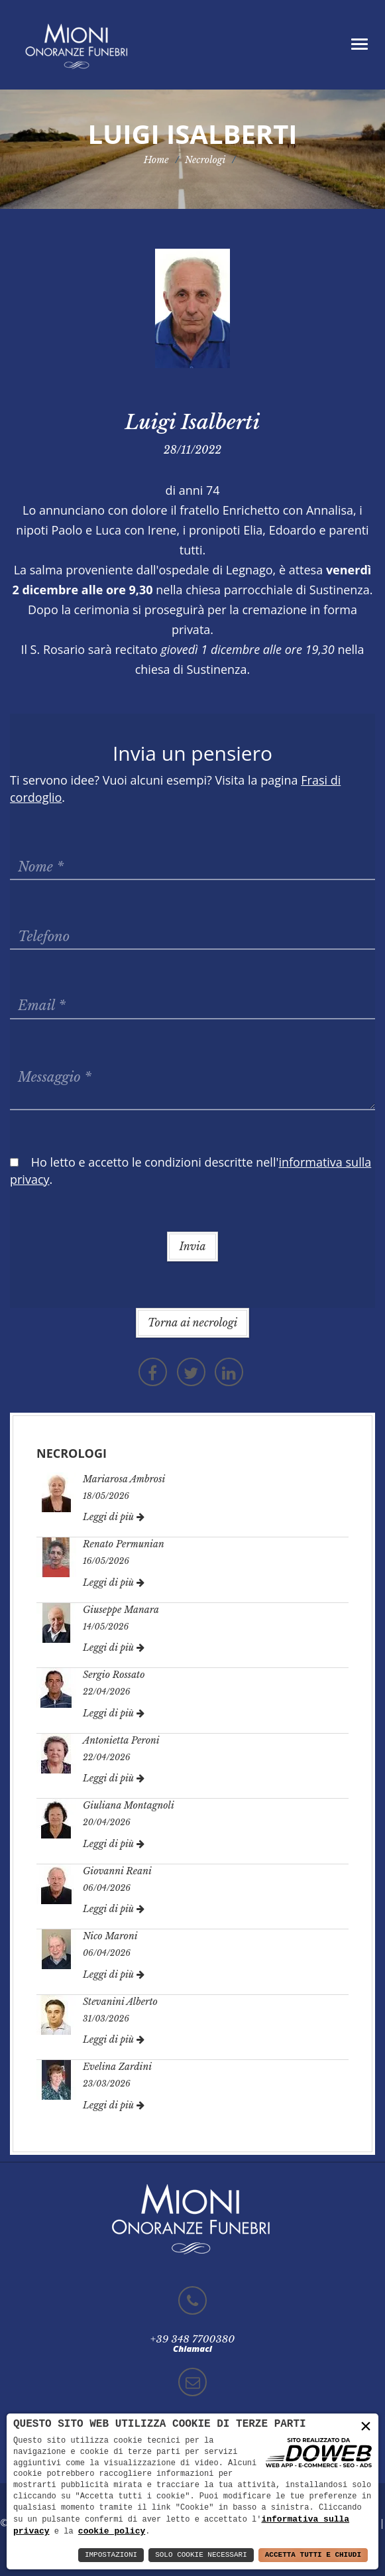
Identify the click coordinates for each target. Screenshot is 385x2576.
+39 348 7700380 (192, 2339)
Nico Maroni (110, 1936)
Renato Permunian (123, 1544)
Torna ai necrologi (192, 1322)
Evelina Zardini (117, 2067)
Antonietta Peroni (121, 1740)
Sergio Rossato (114, 1675)
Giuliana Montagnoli (128, 1805)
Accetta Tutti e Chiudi (313, 2555)
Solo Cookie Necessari (201, 2555)
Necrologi (205, 160)
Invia (192, 1246)
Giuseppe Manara (121, 1610)
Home (156, 160)
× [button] (366, 2425)
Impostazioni (111, 2555)
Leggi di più (113, 1517)
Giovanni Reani (117, 1871)
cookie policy (111, 2531)
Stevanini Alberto (120, 2002)
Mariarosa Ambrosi (124, 1479)
